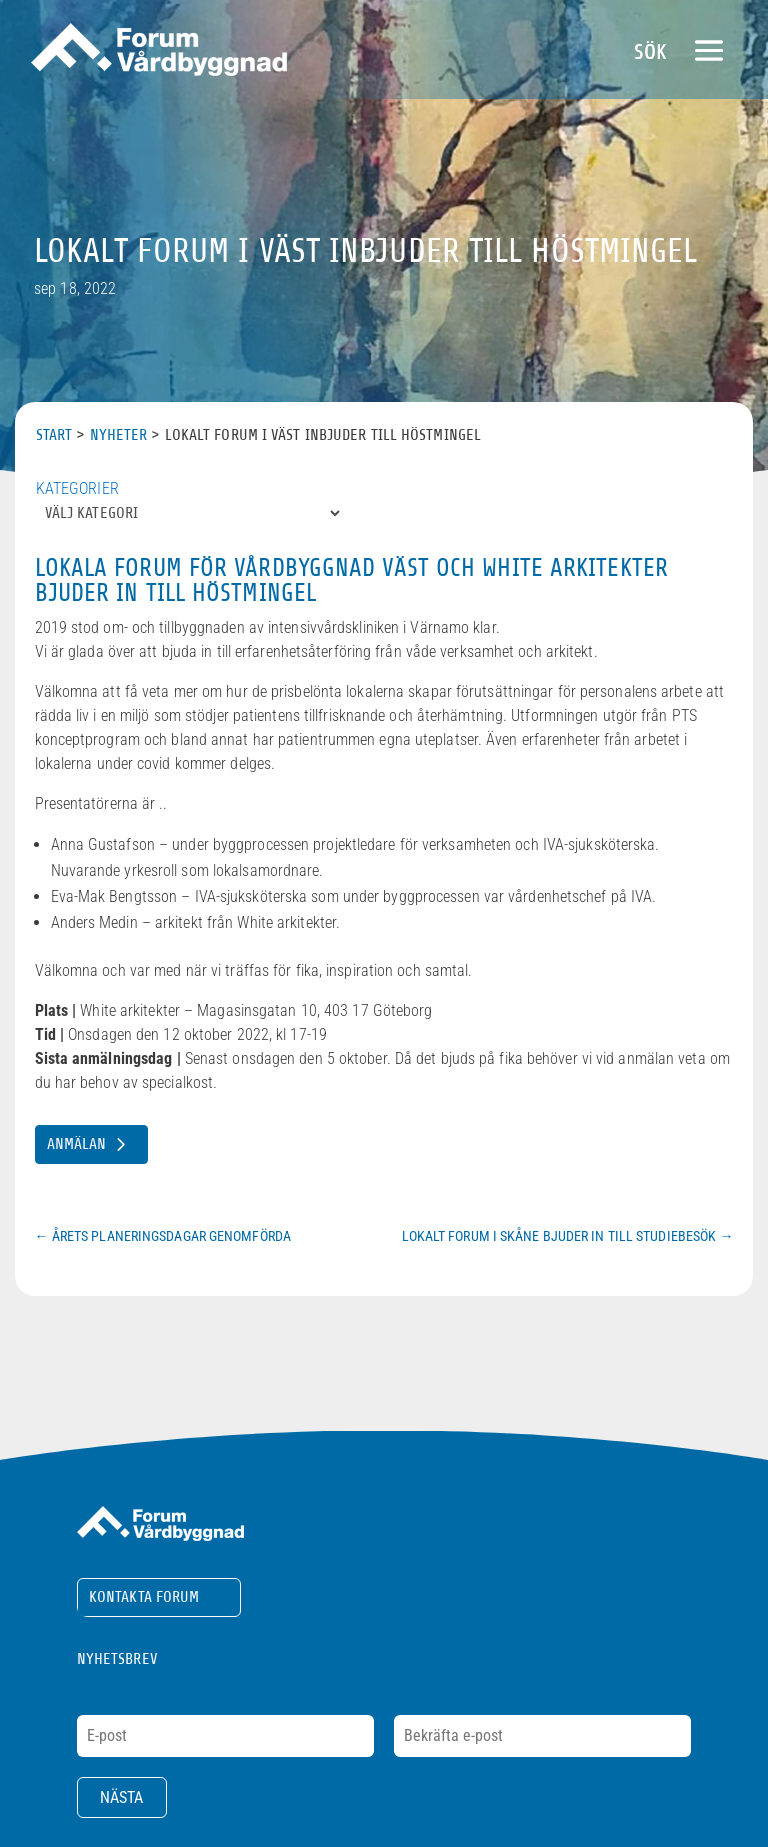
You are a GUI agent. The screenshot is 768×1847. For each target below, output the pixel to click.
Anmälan (77, 1144)
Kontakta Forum (144, 1597)
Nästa (121, 1797)
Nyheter (119, 435)
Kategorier (77, 488)
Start (54, 435)
